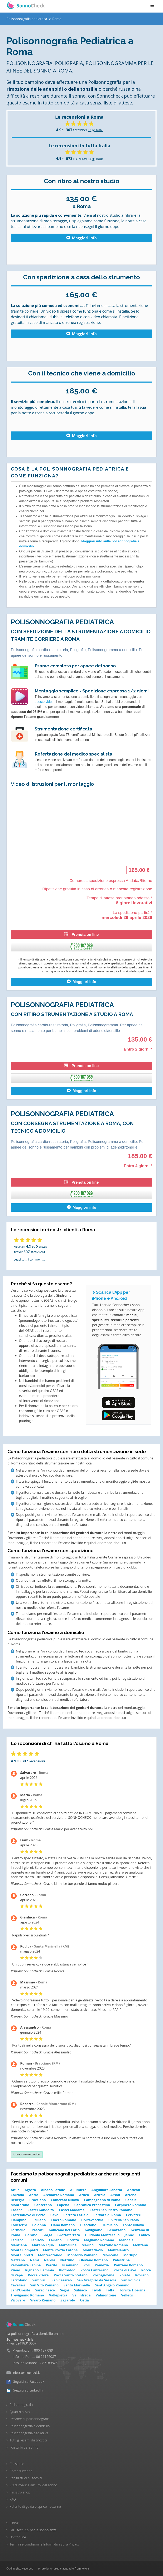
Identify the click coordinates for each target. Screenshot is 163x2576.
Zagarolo (67, 2300)
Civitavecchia (92, 2220)
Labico (144, 2235)
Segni (64, 2290)
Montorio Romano (82, 2255)
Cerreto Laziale (75, 2215)
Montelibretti (22, 2255)
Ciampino (18, 2220)
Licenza (73, 2240)
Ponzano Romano (128, 2265)
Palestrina (121, 2260)
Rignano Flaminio (39, 2270)
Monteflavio (93, 2250)
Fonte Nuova (133, 2225)
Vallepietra (58, 2295)
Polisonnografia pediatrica (29, 2433)
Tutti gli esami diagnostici (28, 2440)
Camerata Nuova (65, 2200)
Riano (15, 2270)
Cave (54, 2215)
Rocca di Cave (125, 2270)
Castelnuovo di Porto (28, 2215)
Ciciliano (38, 2220)
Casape (17, 2210)
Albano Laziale (53, 2190)
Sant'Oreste (20, 2290)
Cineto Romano (63, 2220)
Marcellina (68, 2245)
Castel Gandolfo (41, 2210)
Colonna (39, 2225)
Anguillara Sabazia (107, 2190)
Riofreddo (67, 2270)
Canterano (43, 2205)
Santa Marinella (77, 2285)
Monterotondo (50, 2255)
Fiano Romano (63, 2225)
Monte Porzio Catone (60, 2250)
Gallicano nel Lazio (64, 2230)
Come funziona (21, 2471)
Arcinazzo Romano (58, 2195)
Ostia (84, 2300)
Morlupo (130, 2255)
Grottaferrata (68, 2235)
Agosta (30, 2190)
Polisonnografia (21, 2404)
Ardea (84, 2195)
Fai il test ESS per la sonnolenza (33, 2530)
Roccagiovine (103, 2275)
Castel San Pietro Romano (111, 2210)
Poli (87, 2265)
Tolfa (110, 2290)
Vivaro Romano (43, 2300)
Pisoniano (70, 2265)
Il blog (14, 2523)
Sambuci (39, 2280)
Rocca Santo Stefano (71, 2275)
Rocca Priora (38, 2275)
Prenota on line (81, 934)
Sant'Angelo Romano (112, 2285)
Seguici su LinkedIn (24, 2390)
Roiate (124, 2275)
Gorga (47, 2235)
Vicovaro (18, 2300)
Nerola (49, 2260)
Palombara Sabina (26, 2265)
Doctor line (18, 2537)
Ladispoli (18, 2240)
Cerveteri (133, 2215)
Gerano (31, 2235)
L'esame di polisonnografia (30, 2419)
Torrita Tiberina (132, 2290)
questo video (44, 701)
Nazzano (18, 2260)
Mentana (140, 2245)
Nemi (34, 2260)
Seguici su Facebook (25, 2381)
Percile (51, 2265)
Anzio (33, 2195)
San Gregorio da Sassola (96, 2280)
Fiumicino (109, 2225)
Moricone (110, 2255)
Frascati (37, 2230)
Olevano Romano (93, 2260)
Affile (15, 2190)
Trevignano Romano (27, 2295)
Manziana (19, 2245)
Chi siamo (17, 2464)
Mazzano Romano (113, 2245)
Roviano (142, 2275)
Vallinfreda (81, 2295)
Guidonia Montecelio (102, 2235)
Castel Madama (71, 2210)
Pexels (86, 2568)
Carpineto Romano (130, 2205)
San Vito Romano (44, 2285)
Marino (88, 2245)
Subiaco (80, 2290)
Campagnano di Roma (102, 2200)
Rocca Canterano (94, 2270)
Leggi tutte (95, 130)
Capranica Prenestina (92, 2205)
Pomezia (102, 2265)
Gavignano (93, 2230)
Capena (63, 2205)
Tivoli (96, 2290)
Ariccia (99, 2195)
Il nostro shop (20, 2492)
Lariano (55, 2240)
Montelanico (118, 2250)
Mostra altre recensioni (26, 2154)
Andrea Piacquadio (62, 2568)
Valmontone (106, 2295)
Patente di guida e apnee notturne (35, 2506)
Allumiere (78, 2190)
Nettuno (67, 2260)
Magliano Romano (99, 2240)
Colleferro (19, 2225)
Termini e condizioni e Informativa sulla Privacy (44, 2544)
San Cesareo (61, 2280)
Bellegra (17, 2200)
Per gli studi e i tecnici (26, 2478)
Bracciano (37, 2200)
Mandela (126, 2240)
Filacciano (88, 2225)
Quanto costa (20, 2411)
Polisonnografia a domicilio (30, 2426)
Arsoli (115, 2195)
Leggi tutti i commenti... (30, 1259)
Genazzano (116, 2230)
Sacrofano (19, 2280)
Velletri (127, 2295)
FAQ (13, 2499)
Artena (131, 2195)
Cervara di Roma (107, 2215)
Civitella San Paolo (123, 2220)
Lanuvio (37, 2240)
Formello (18, 2230)
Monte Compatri (24, 2250)
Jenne (129, 2235)
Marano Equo (43, 2245)
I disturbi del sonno (24, 2447)
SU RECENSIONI (71, 130)
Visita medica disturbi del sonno (33, 2485)
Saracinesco (45, 2290)
